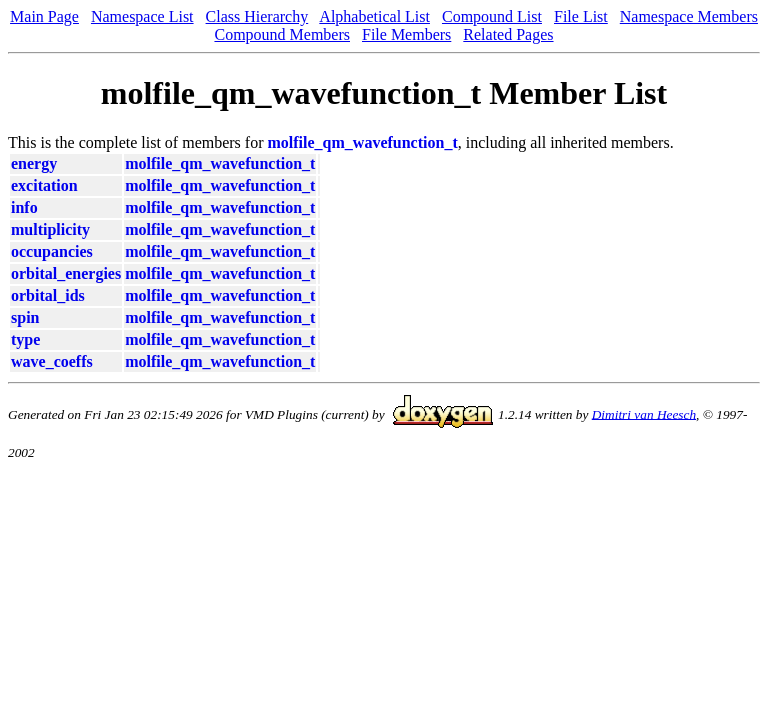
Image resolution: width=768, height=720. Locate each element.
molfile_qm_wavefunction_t (363, 142)
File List (581, 16)
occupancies (52, 251)
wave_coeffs (52, 361)
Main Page (44, 16)
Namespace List (142, 16)
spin (25, 317)
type (25, 339)
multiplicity (50, 229)
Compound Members (282, 34)
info (24, 207)
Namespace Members (689, 16)
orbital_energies (66, 273)
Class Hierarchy (257, 16)
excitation (44, 185)
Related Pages (508, 34)
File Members (406, 34)
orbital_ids (48, 295)
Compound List (492, 16)
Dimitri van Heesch (644, 413)
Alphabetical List (374, 16)
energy (34, 163)
